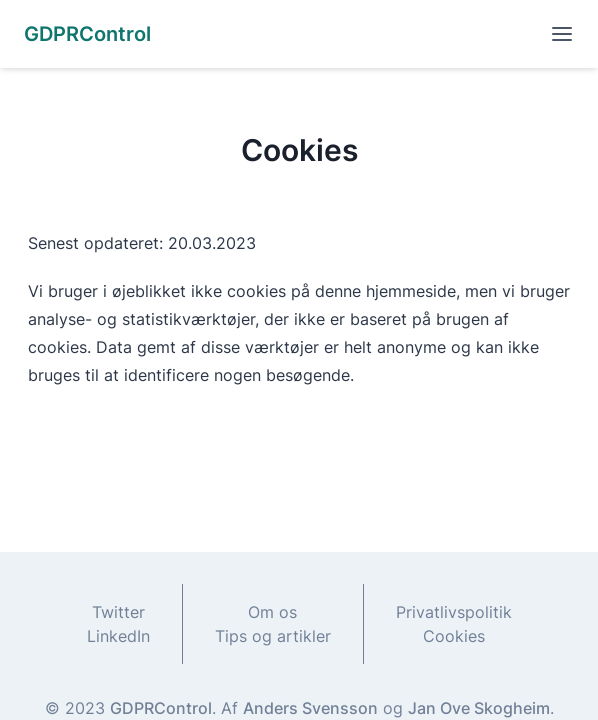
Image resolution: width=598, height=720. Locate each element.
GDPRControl (161, 708)
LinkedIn (118, 636)
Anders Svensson (310, 708)
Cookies (454, 636)
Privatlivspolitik (454, 612)
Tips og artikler (273, 636)
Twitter (118, 612)
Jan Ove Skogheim (479, 708)
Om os (272, 612)
